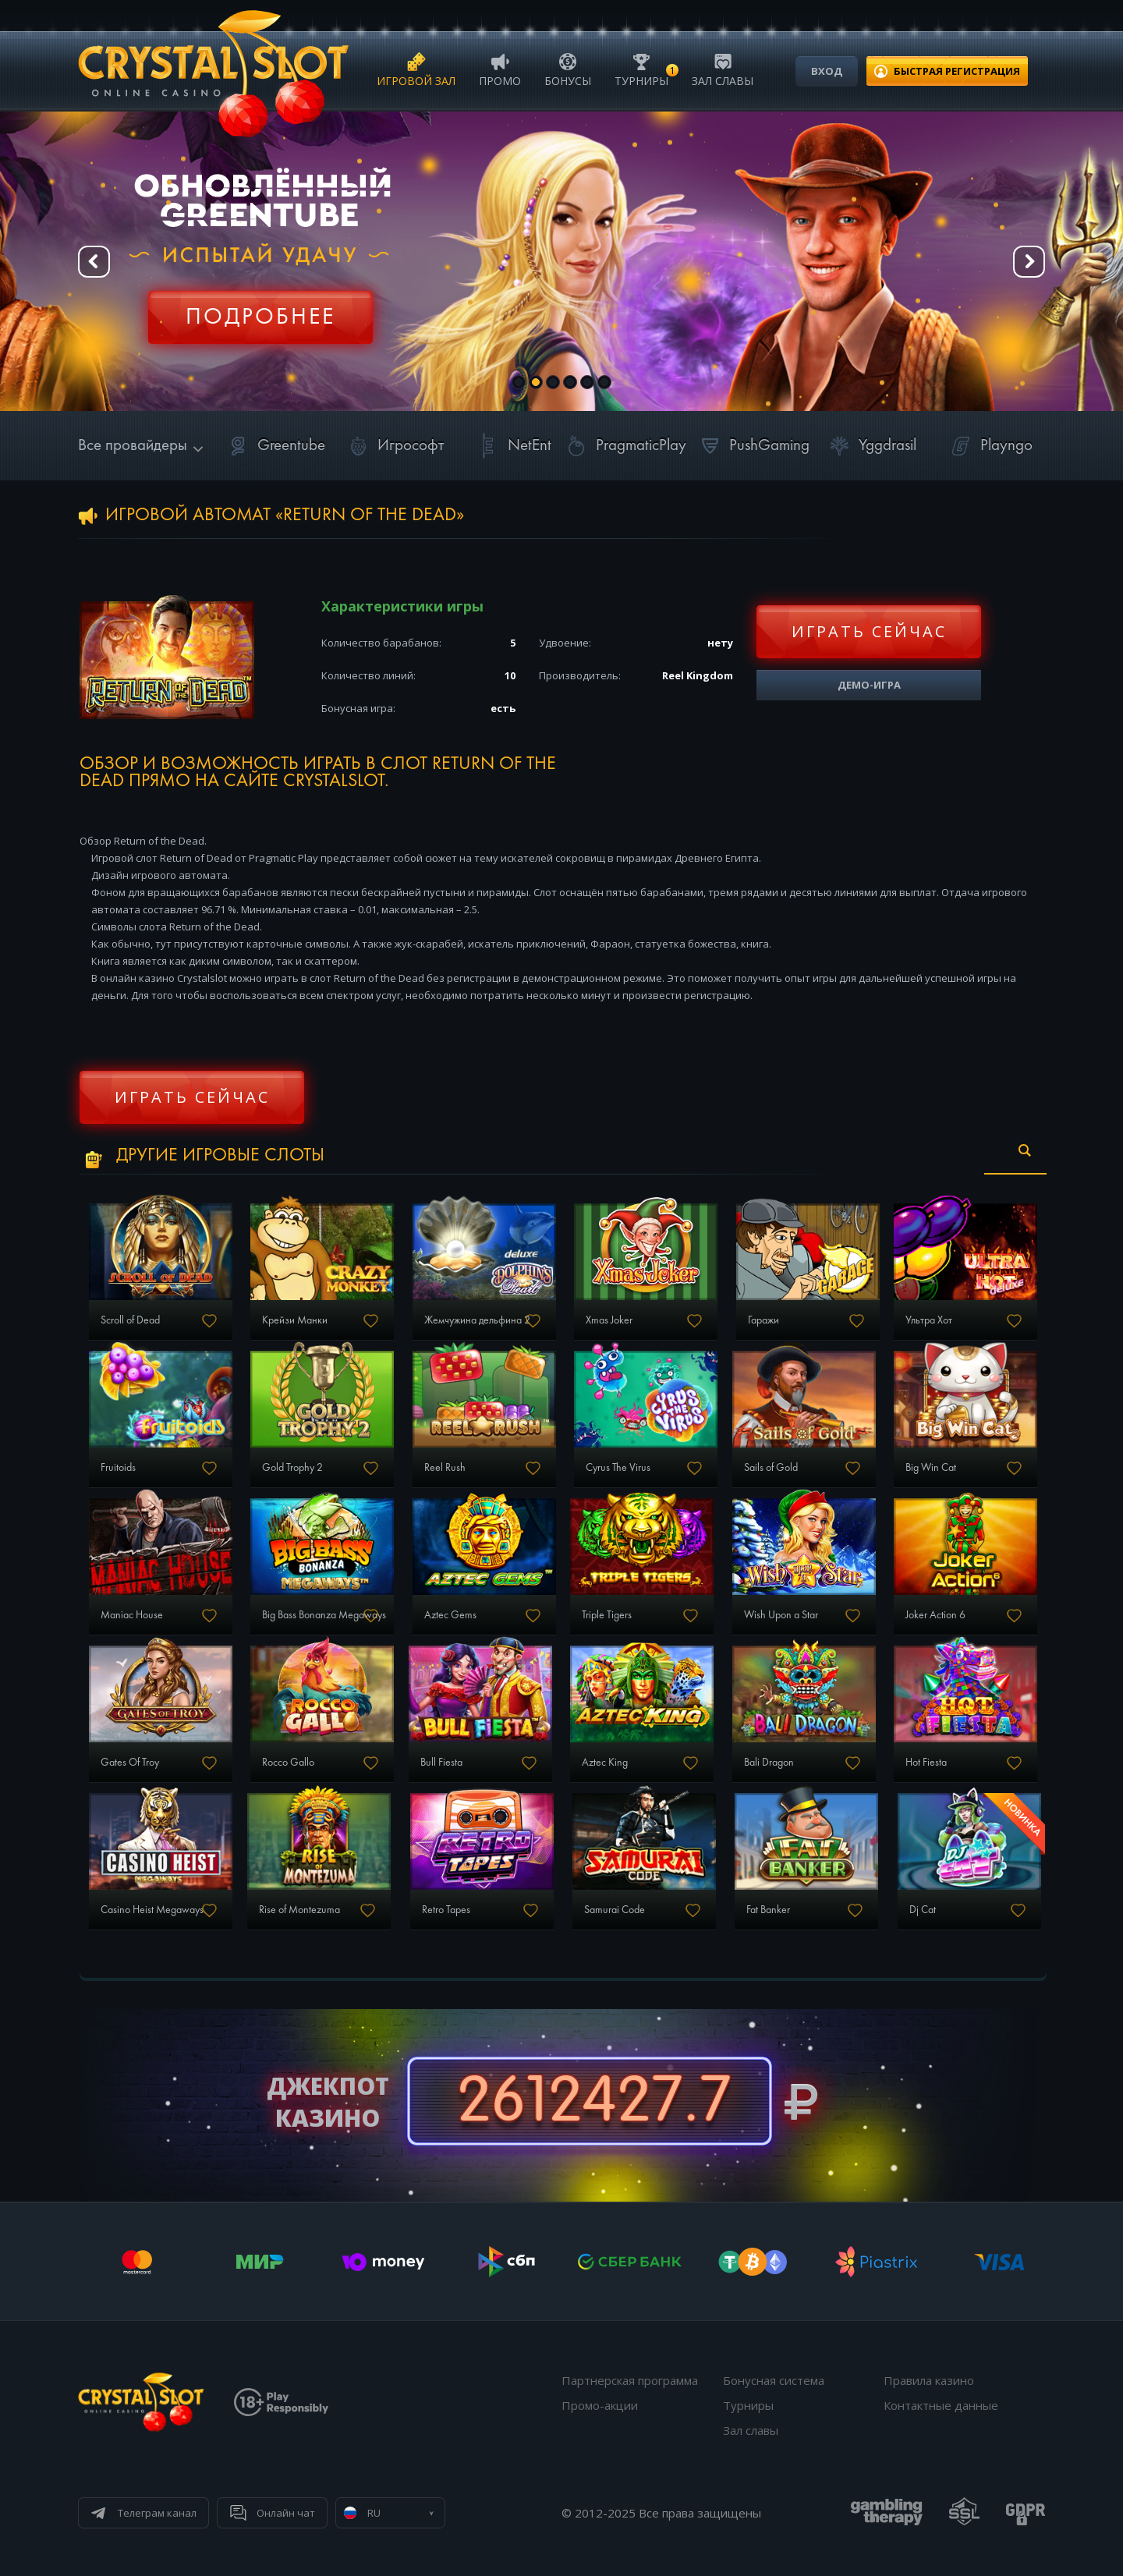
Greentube (274, 446)
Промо (500, 69)
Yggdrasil (870, 446)
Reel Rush (445, 1467)
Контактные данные (941, 2405)
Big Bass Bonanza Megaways (324, 1615)
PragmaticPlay (624, 446)
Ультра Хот (928, 1320)
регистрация (957, 71)
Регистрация (260, 308)
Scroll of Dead (130, 1320)
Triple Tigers (607, 1615)
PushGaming (752, 446)
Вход (826, 71)
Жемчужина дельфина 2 (477, 1320)
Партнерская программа (630, 2380)
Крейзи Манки (295, 1320)
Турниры (641, 69)
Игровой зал (416, 69)
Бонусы (567, 69)
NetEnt (512, 446)
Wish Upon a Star (781, 1615)
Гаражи (763, 1320)
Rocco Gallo (288, 1762)
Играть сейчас (869, 631)
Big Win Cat (930, 1467)
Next (1029, 262)
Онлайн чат (286, 2513)
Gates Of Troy (130, 1762)
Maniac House (132, 1615)
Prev (94, 262)
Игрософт (393, 446)
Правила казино (929, 2380)
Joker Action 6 (935, 1615)
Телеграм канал (157, 2513)
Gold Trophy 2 (292, 1467)
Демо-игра (869, 685)
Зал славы (722, 69)
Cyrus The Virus (618, 1467)
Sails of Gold (771, 1467)
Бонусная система (773, 2380)
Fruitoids (118, 1467)
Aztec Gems (450, 1615)
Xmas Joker (609, 1320)
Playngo (989, 446)
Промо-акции (600, 2405)
